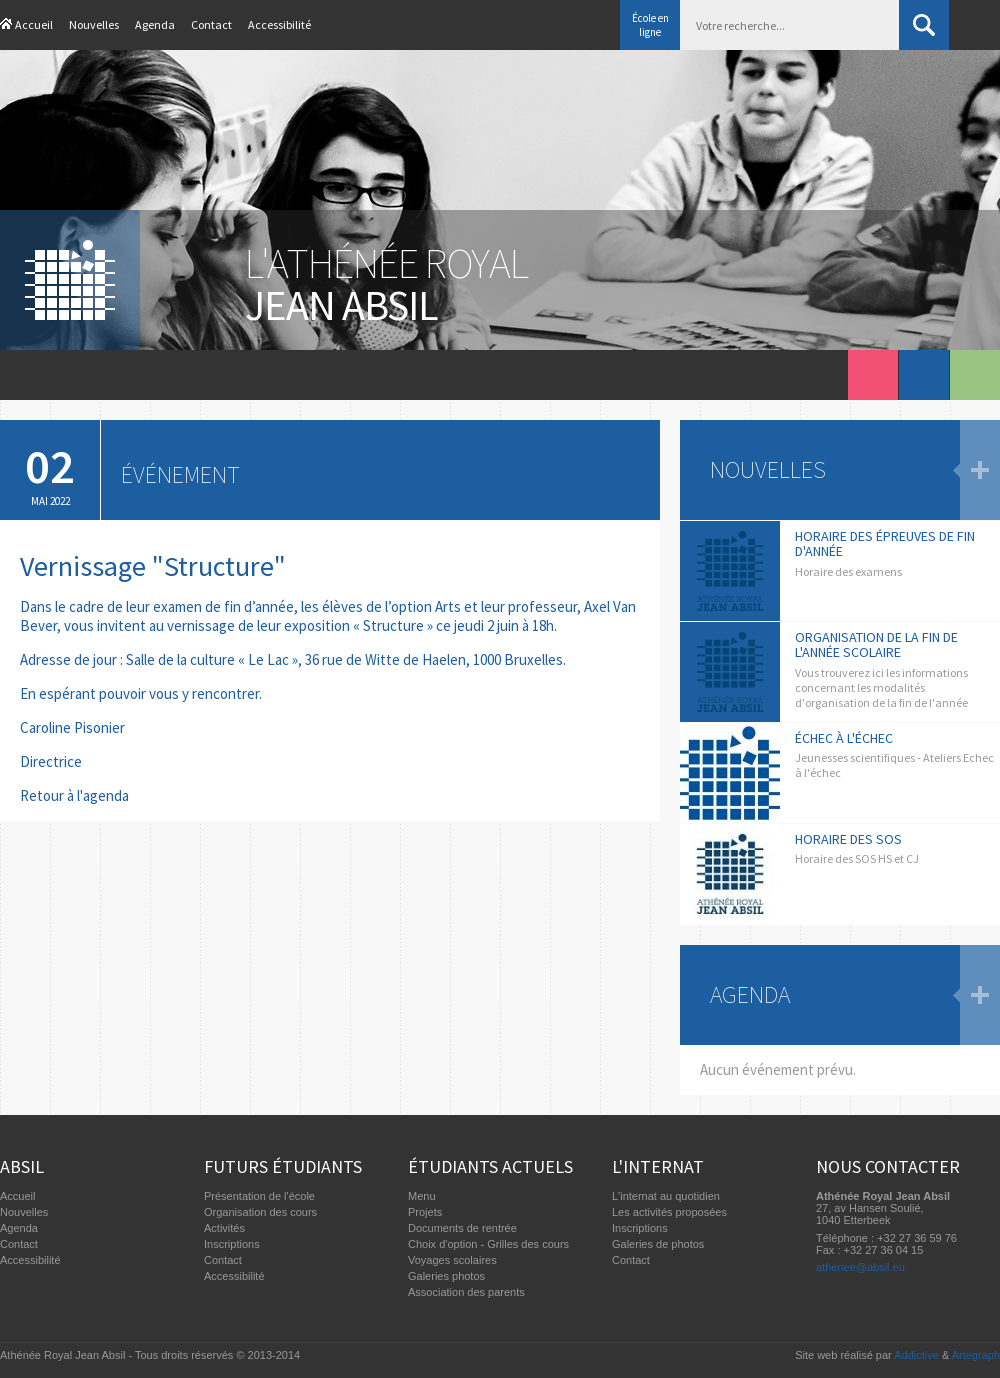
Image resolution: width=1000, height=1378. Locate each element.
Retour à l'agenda (74, 795)
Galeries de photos (658, 1244)
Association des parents (466, 1292)
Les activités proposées (669, 1212)
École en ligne (650, 25)
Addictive (916, 1355)
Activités (224, 1228)
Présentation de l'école (259, 1196)
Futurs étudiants (283, 1166)
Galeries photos (446, 1276)
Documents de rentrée (462, 1228)
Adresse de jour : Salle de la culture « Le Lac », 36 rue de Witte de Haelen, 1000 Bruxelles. (293, 659)
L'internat (658, 1166)
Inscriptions (232, 1244)
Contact (211, 24)
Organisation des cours (260, 1212)
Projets (425, 1212)
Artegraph (976, 1355)
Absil (22, 1166)
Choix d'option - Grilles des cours (488, 1244)
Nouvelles (94, 24)
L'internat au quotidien (666, 1196)
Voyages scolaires (452, 1260)
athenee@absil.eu (860, 1267)
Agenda (155, 24)
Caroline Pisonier (72, 727)
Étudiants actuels (490, 1166)
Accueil (34, 24)
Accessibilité (279, 24)
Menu (422, 1196)
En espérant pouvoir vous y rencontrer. (141, 693)
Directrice (51, 761)
